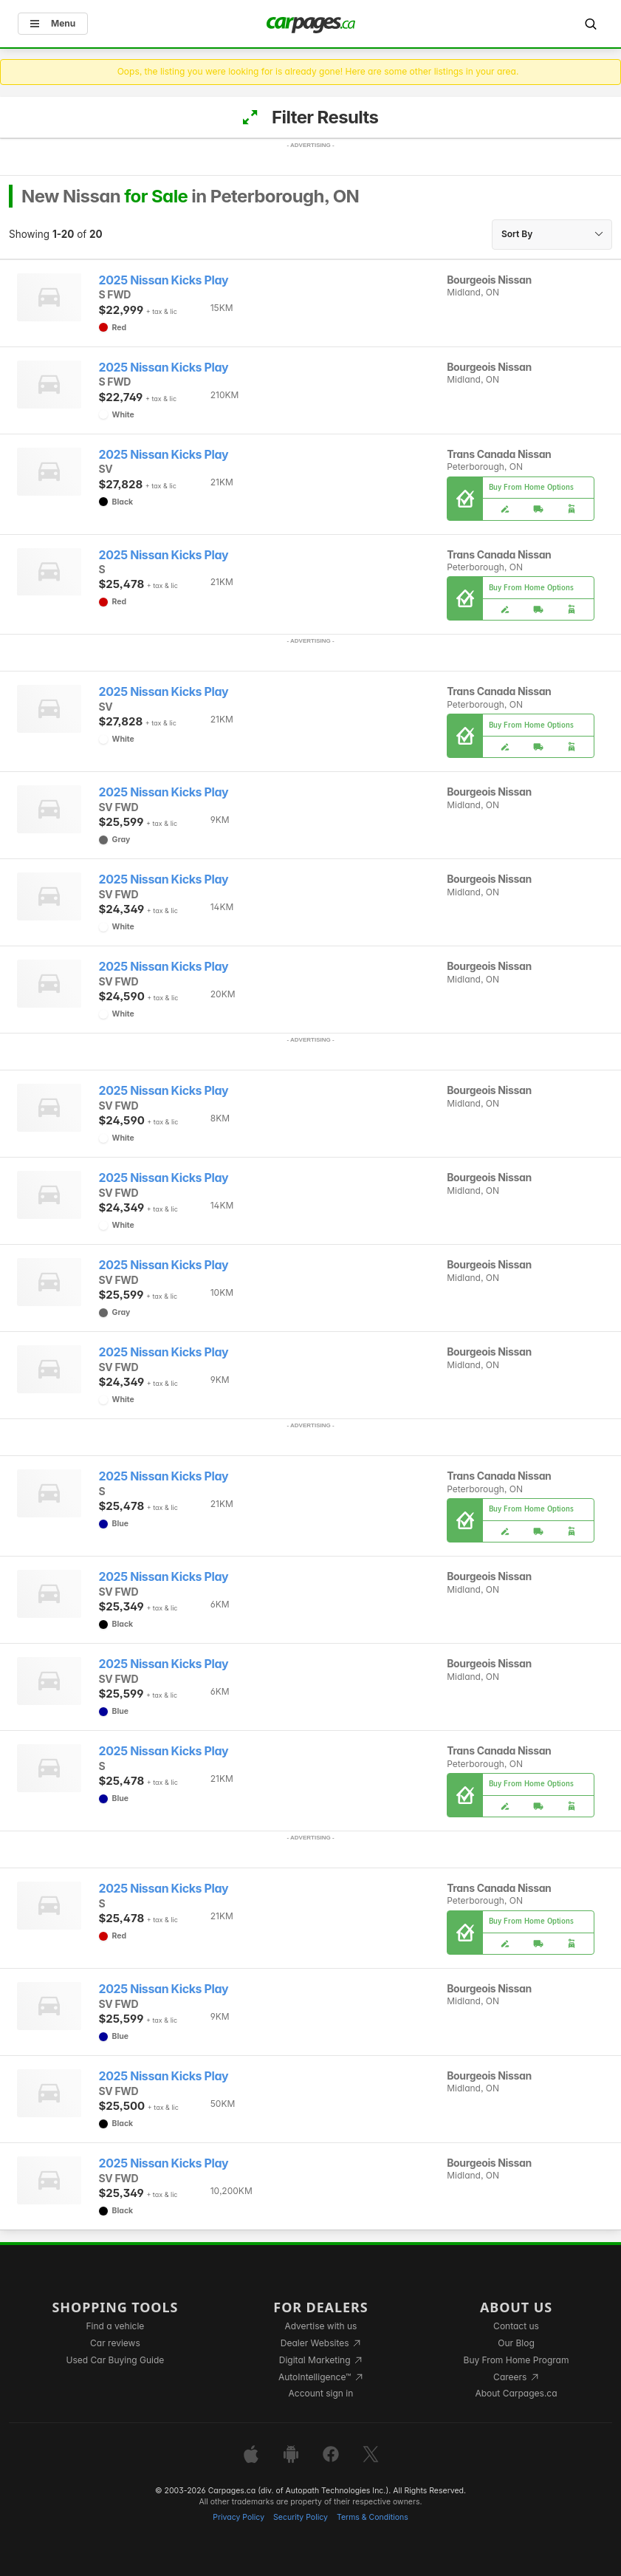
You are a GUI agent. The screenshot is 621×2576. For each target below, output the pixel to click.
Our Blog (516, 2342)
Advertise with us (320, 2325)
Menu (52, 23)
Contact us (516, 2325)
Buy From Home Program (516, 2359)
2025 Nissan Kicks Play (164, 280)
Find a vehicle (115, 2325)
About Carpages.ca (516, 2393)
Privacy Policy (238, 2517)
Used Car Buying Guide (115, 2359)
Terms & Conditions (372, 2517)
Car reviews (115, 2342)
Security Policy (300, 2517)
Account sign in (321, 2393)
